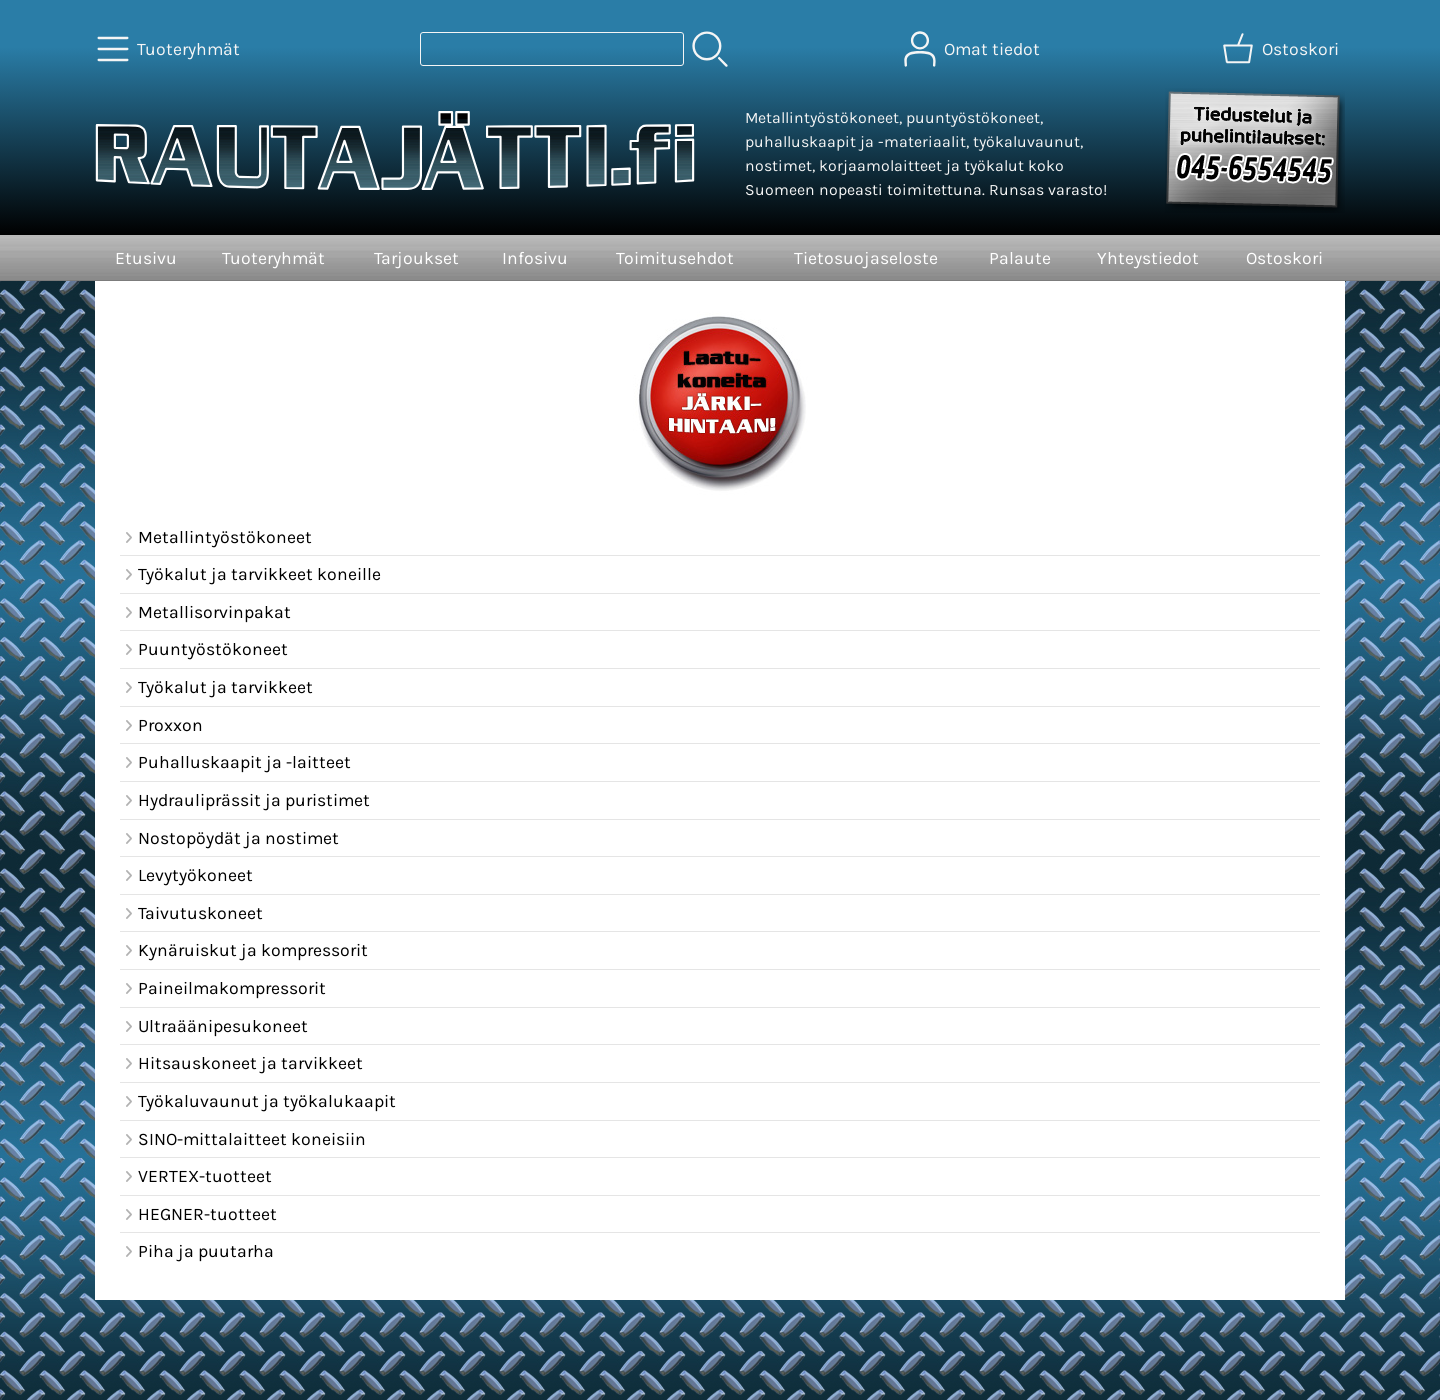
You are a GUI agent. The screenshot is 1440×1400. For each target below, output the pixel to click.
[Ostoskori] (1282, 49)
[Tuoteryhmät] (170, 49)
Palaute (1020, 258)
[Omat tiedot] (974, 49)
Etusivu (146, 258)
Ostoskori (1284, 258)
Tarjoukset (416, 258)
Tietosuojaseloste (866, 258)
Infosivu (535, 258)
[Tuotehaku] (552, 49)
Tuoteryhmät (273, 258)
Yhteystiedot (1148, 258)
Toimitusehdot (675, 258)
